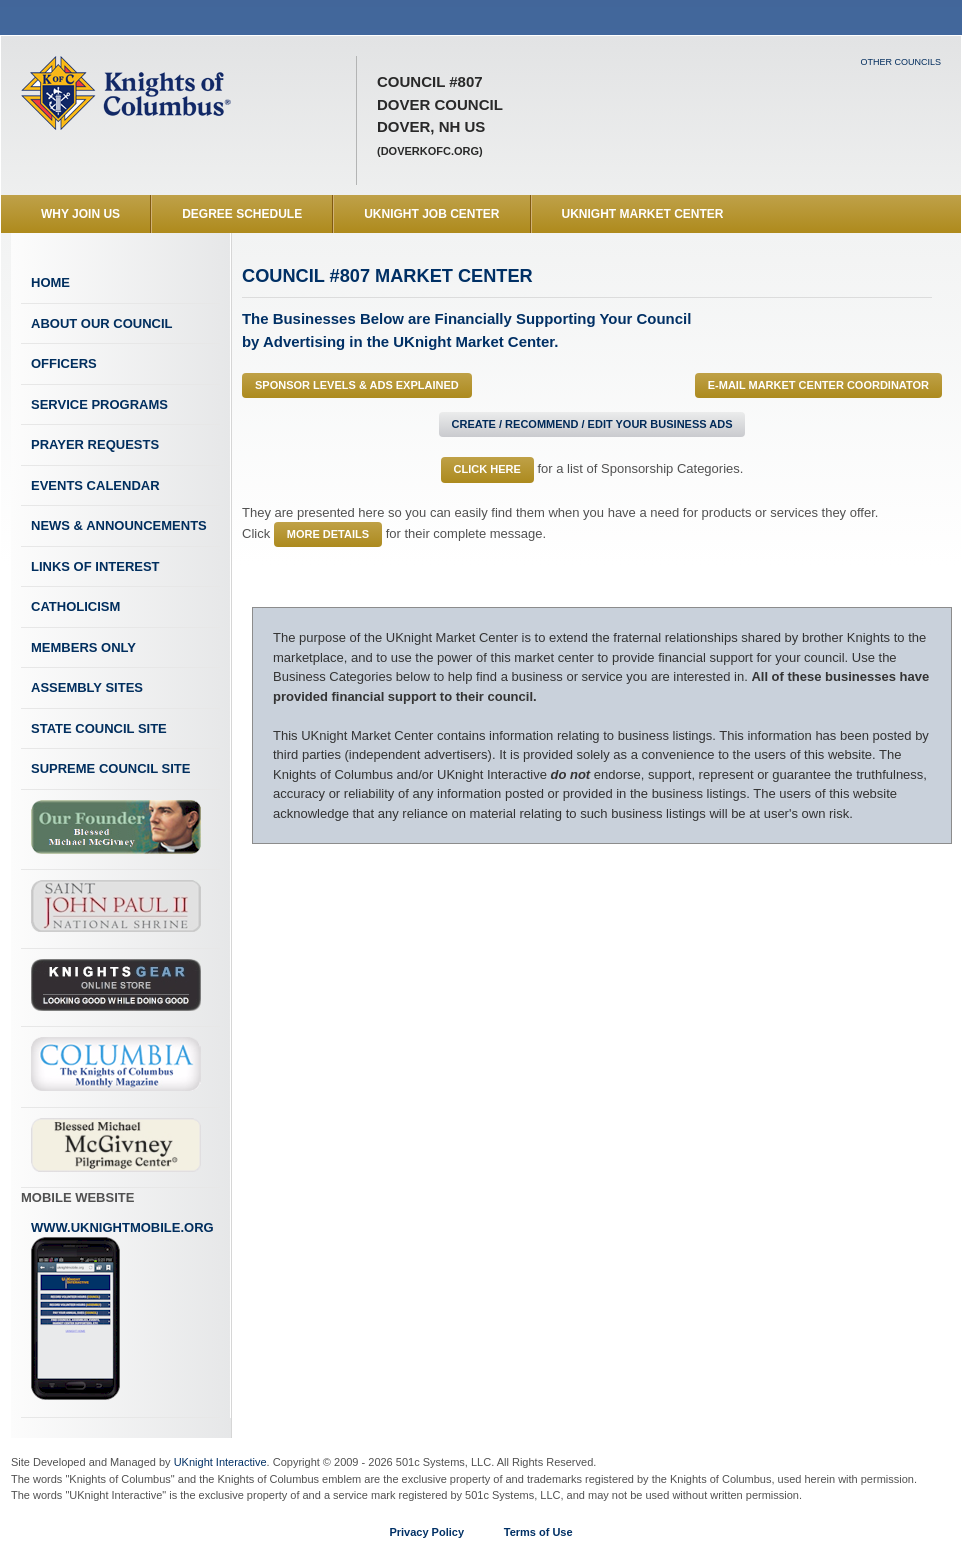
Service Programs (99, 404)
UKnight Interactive (220, 1462)
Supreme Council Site (110, 768)
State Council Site (99, 728)
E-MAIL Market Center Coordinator (818, 385)
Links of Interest (95, 566)
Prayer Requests (95, 444)
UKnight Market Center (643, 214)
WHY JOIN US (80, 214)
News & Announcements (119, 525)
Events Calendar (95, 485)
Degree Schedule (242, 214)
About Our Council (102, 323)
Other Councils (900, 62)
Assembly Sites (87, 687)
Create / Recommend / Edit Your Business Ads (592, 424)
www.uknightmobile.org (122, 1311)
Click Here (487, 469)
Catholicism (75, 606)
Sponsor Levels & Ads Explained (357, 385)
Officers (64, 363)
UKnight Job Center (431, 214)
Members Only (83, 647)
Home (50, 282)
